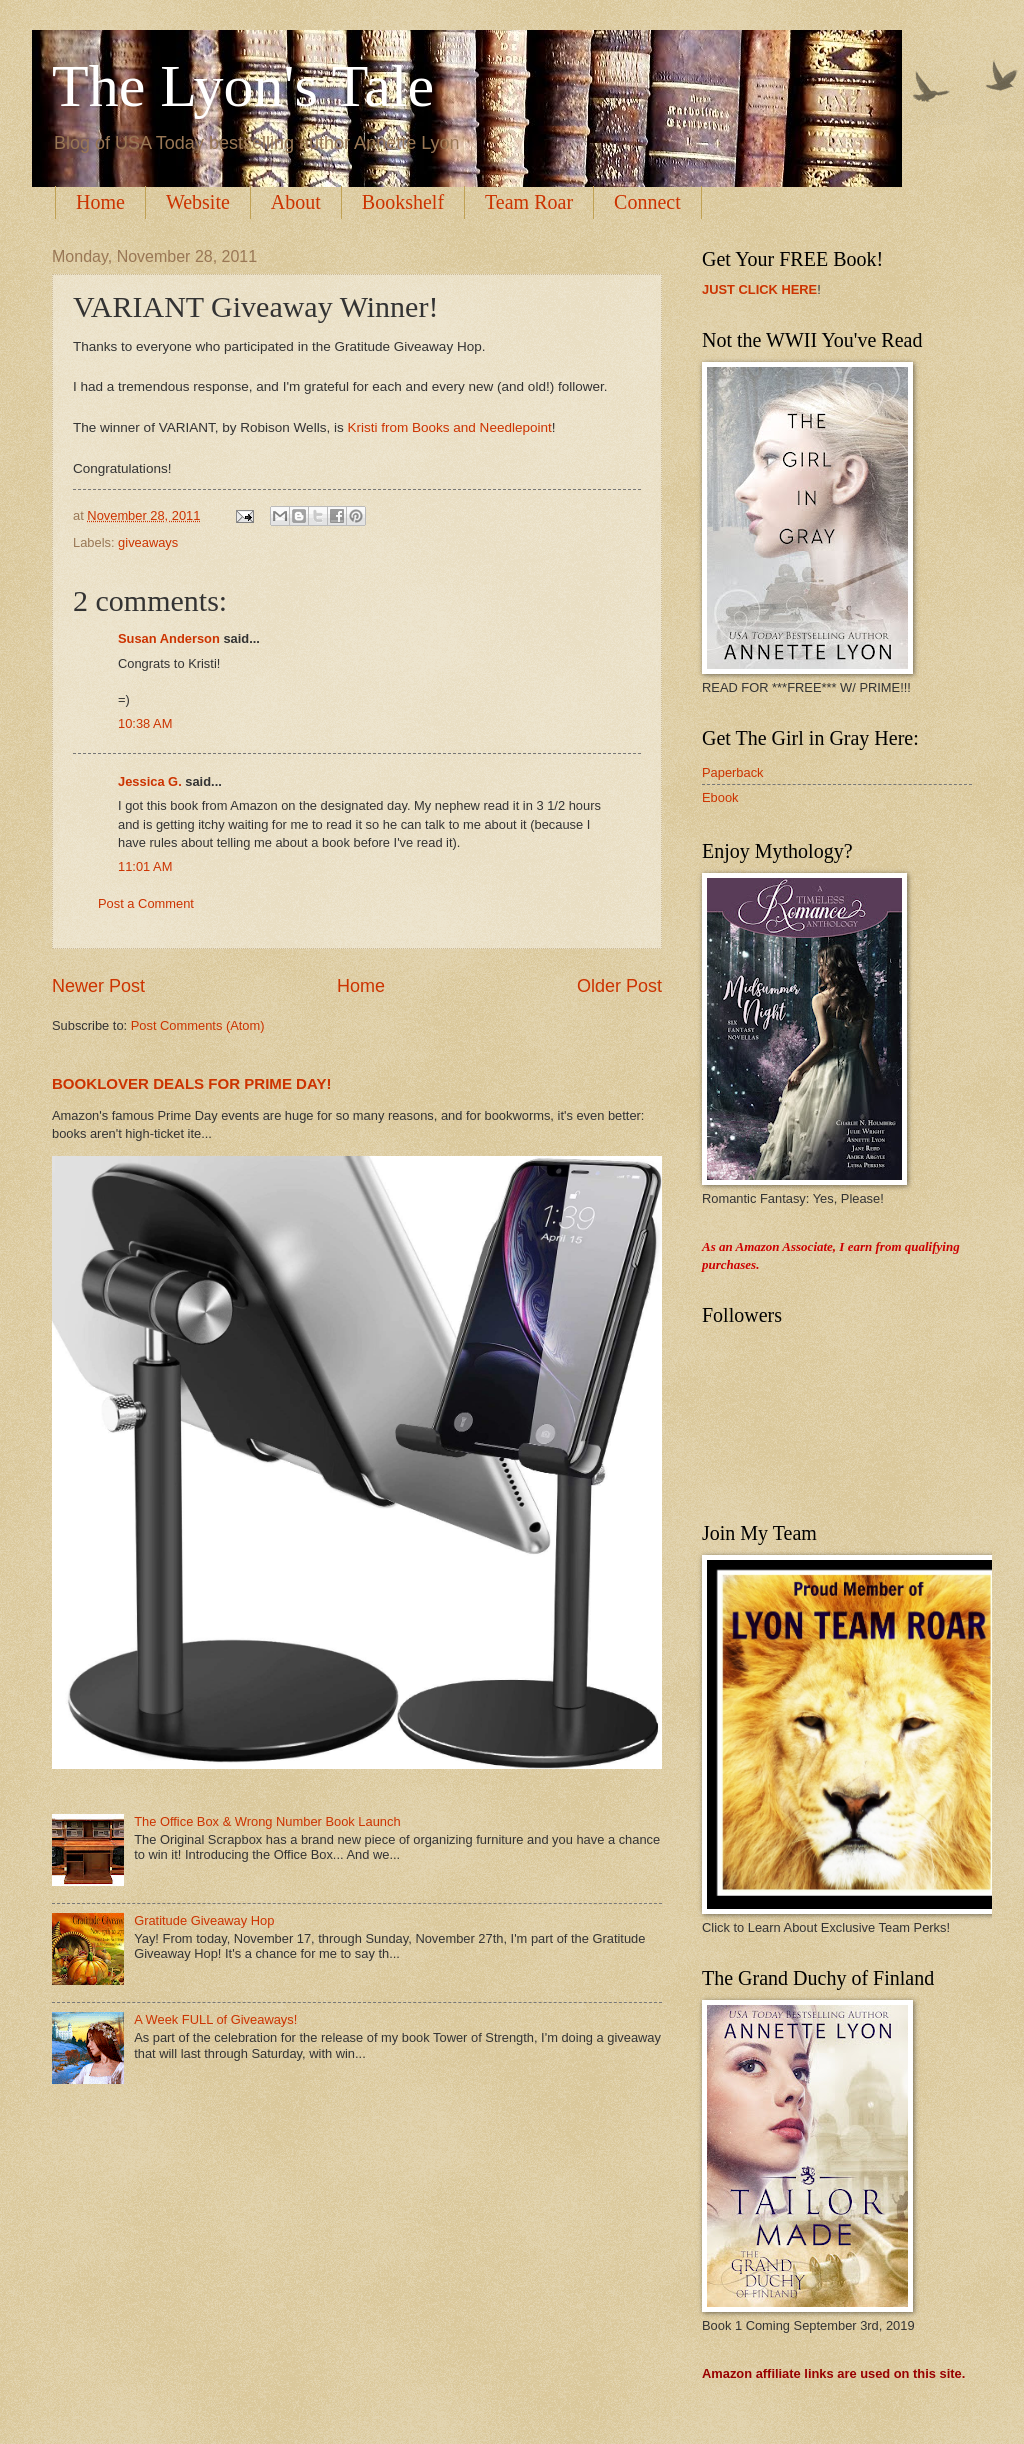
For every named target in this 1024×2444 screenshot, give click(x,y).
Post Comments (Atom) (198, 1025)
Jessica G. (150, 781)
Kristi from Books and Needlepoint (449, 427)
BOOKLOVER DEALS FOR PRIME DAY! (192, 1083)
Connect (647, 202)
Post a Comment (146, 903)
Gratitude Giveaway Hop (204, 1920)
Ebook (720, 797)
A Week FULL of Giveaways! (215, 2019)
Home (100, 202)
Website (198, 202)
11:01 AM (145, 866)
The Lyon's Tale (243, 86)
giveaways (148, 542)
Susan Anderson (169, 638)
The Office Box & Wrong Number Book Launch (267, 1821)
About (296, 202)
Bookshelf (403, 202)
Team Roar (529, 202)
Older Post (619, 986)
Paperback (733, 772)
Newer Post (98, 986)
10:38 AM (145, 723)
